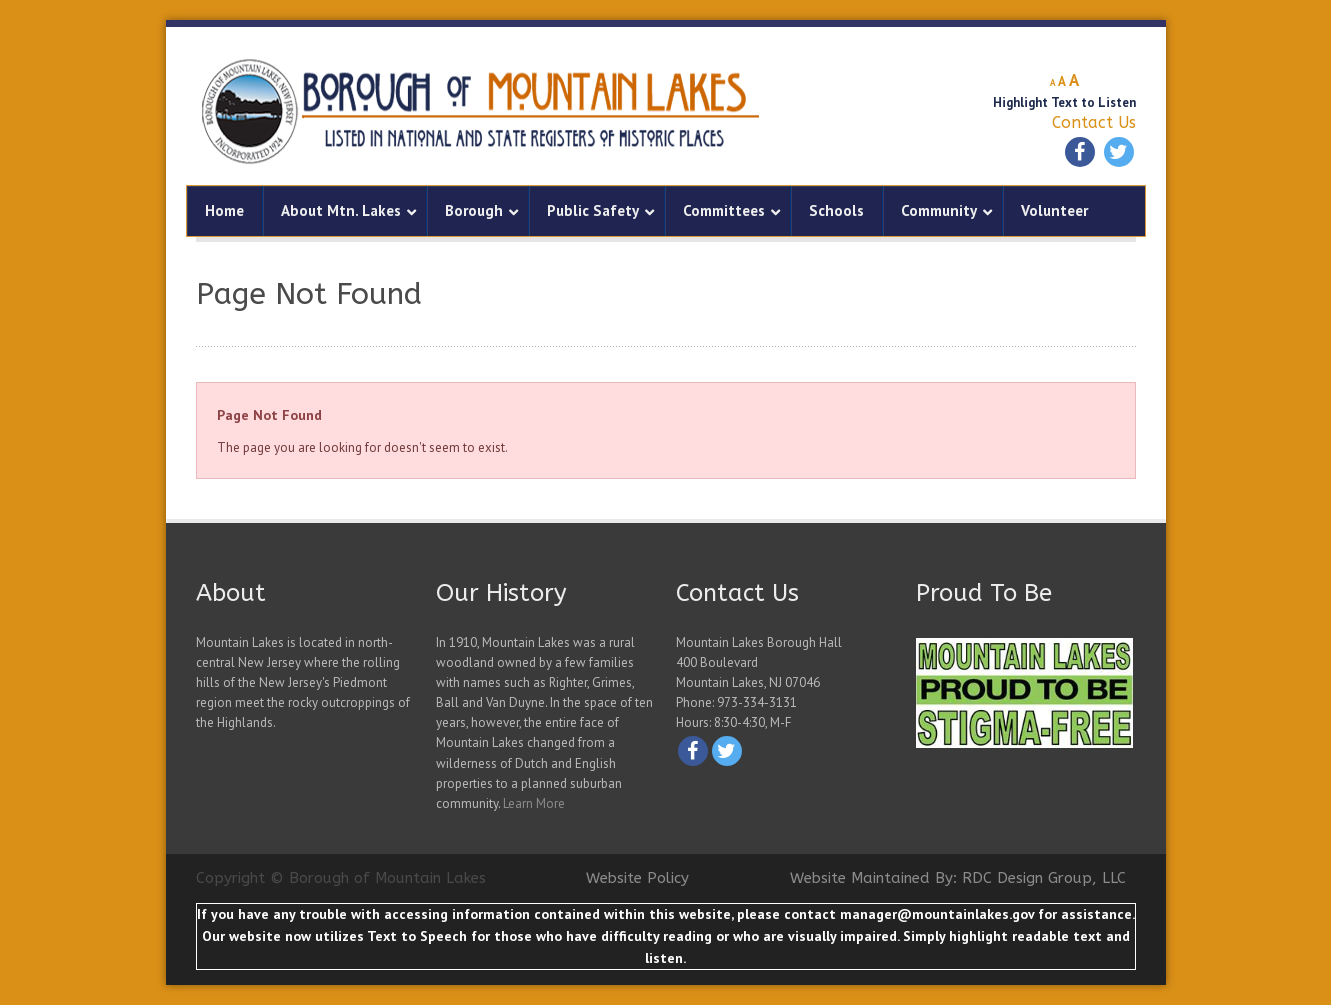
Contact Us (1094, 122)
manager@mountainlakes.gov (937, 914)
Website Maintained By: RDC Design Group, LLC (958, 878)
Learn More (534, 803)
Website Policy (637, 878)
